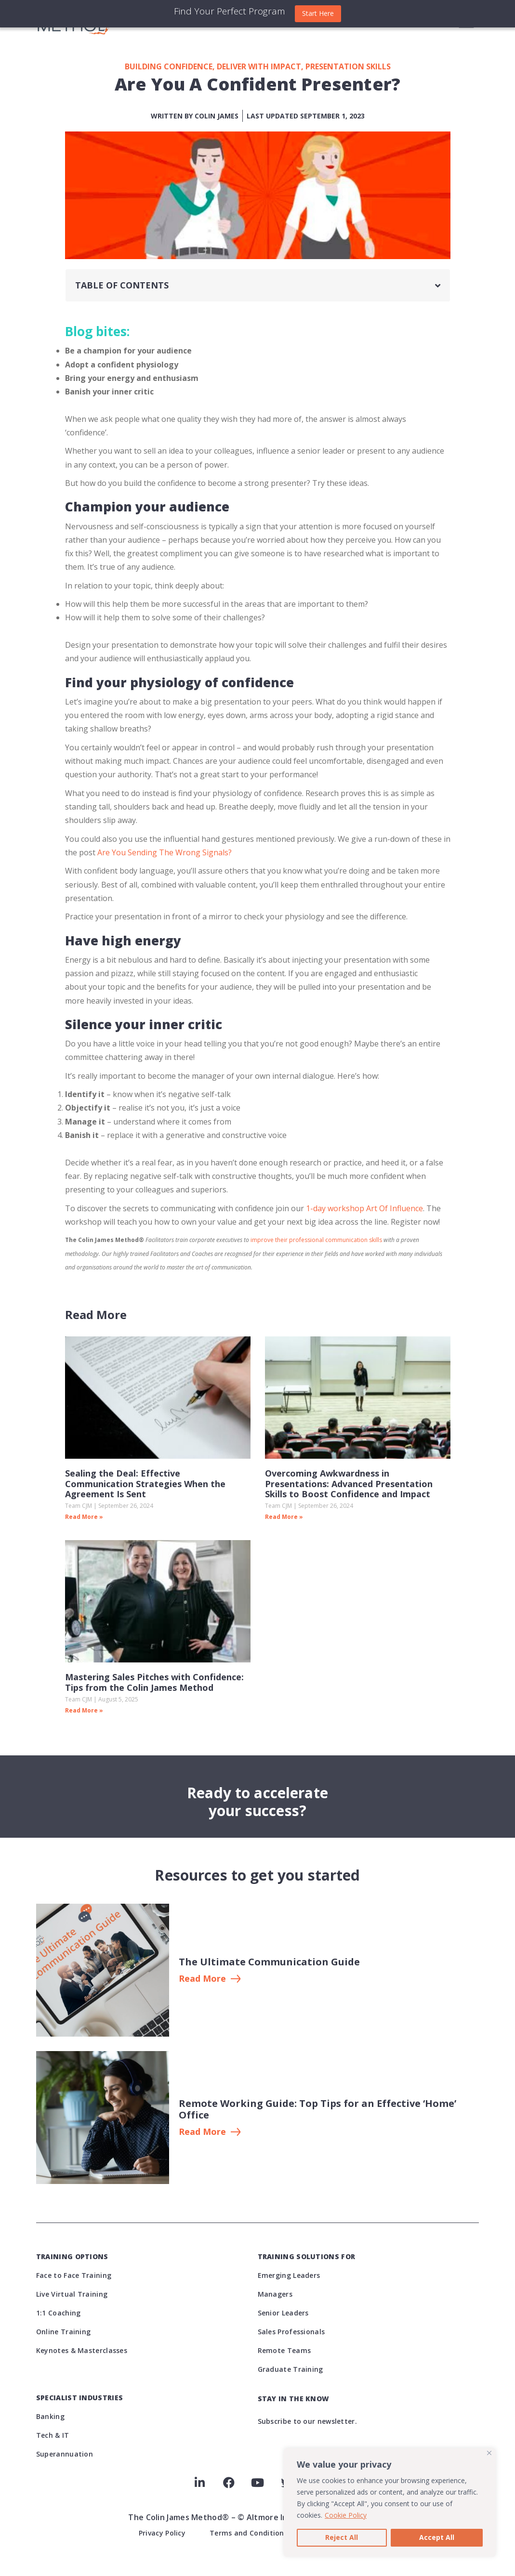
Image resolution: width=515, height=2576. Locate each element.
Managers (275, 2294)
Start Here (318, 13)
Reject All (341, 2537)
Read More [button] (202, 1979)
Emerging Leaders (289, 2275)
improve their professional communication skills (316, 1240)
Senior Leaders (283, 2312)
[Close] (489, 2453)
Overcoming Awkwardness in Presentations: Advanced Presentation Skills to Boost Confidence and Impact (349, 1483)
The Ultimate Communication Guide (269, 1961)
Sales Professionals (291, 2331)
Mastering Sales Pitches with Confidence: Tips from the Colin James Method (154, 1682)
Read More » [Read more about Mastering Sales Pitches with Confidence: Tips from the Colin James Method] (84, 1710)
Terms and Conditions (249, 2532)
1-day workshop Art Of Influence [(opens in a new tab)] (363, 1208)
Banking (50, 2416)
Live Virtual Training (71, 2294)
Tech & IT (52, 2435)
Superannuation (64, 2453)
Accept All (436, 2537)
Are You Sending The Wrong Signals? (164, 852)
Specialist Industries (79, 2397)
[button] (437, 285)
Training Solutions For (307, 2256)
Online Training (63, 2331)
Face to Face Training (73, 2275)
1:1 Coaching (58, 2312)
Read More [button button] (202, 2132)
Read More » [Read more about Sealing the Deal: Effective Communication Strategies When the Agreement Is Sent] (84, 1517)
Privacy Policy (162, 2532)
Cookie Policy (346, 2515)
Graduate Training (290, 2369)
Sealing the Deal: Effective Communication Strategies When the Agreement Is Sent (145, 1483)
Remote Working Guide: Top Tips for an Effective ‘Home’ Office (317, 2109)
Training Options (72, 2256)
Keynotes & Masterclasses (81, 2350)
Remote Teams (284, 2350)
